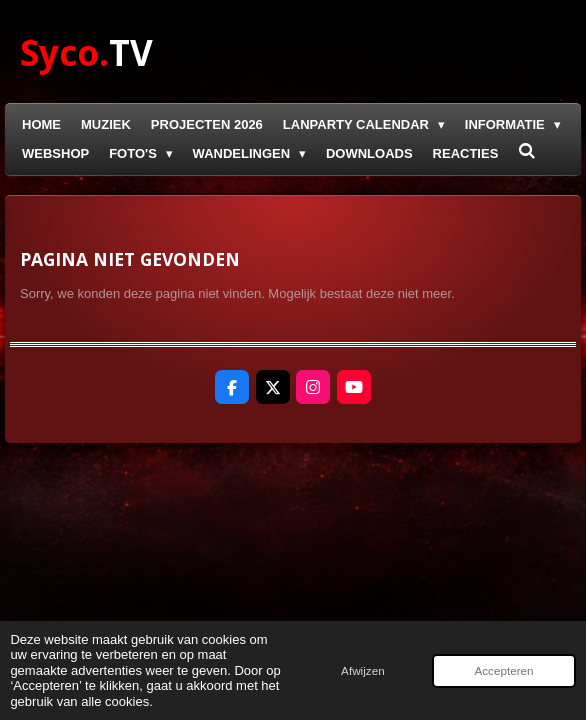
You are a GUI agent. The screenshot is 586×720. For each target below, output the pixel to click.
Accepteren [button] (503, 670)
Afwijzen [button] (363, 670)
